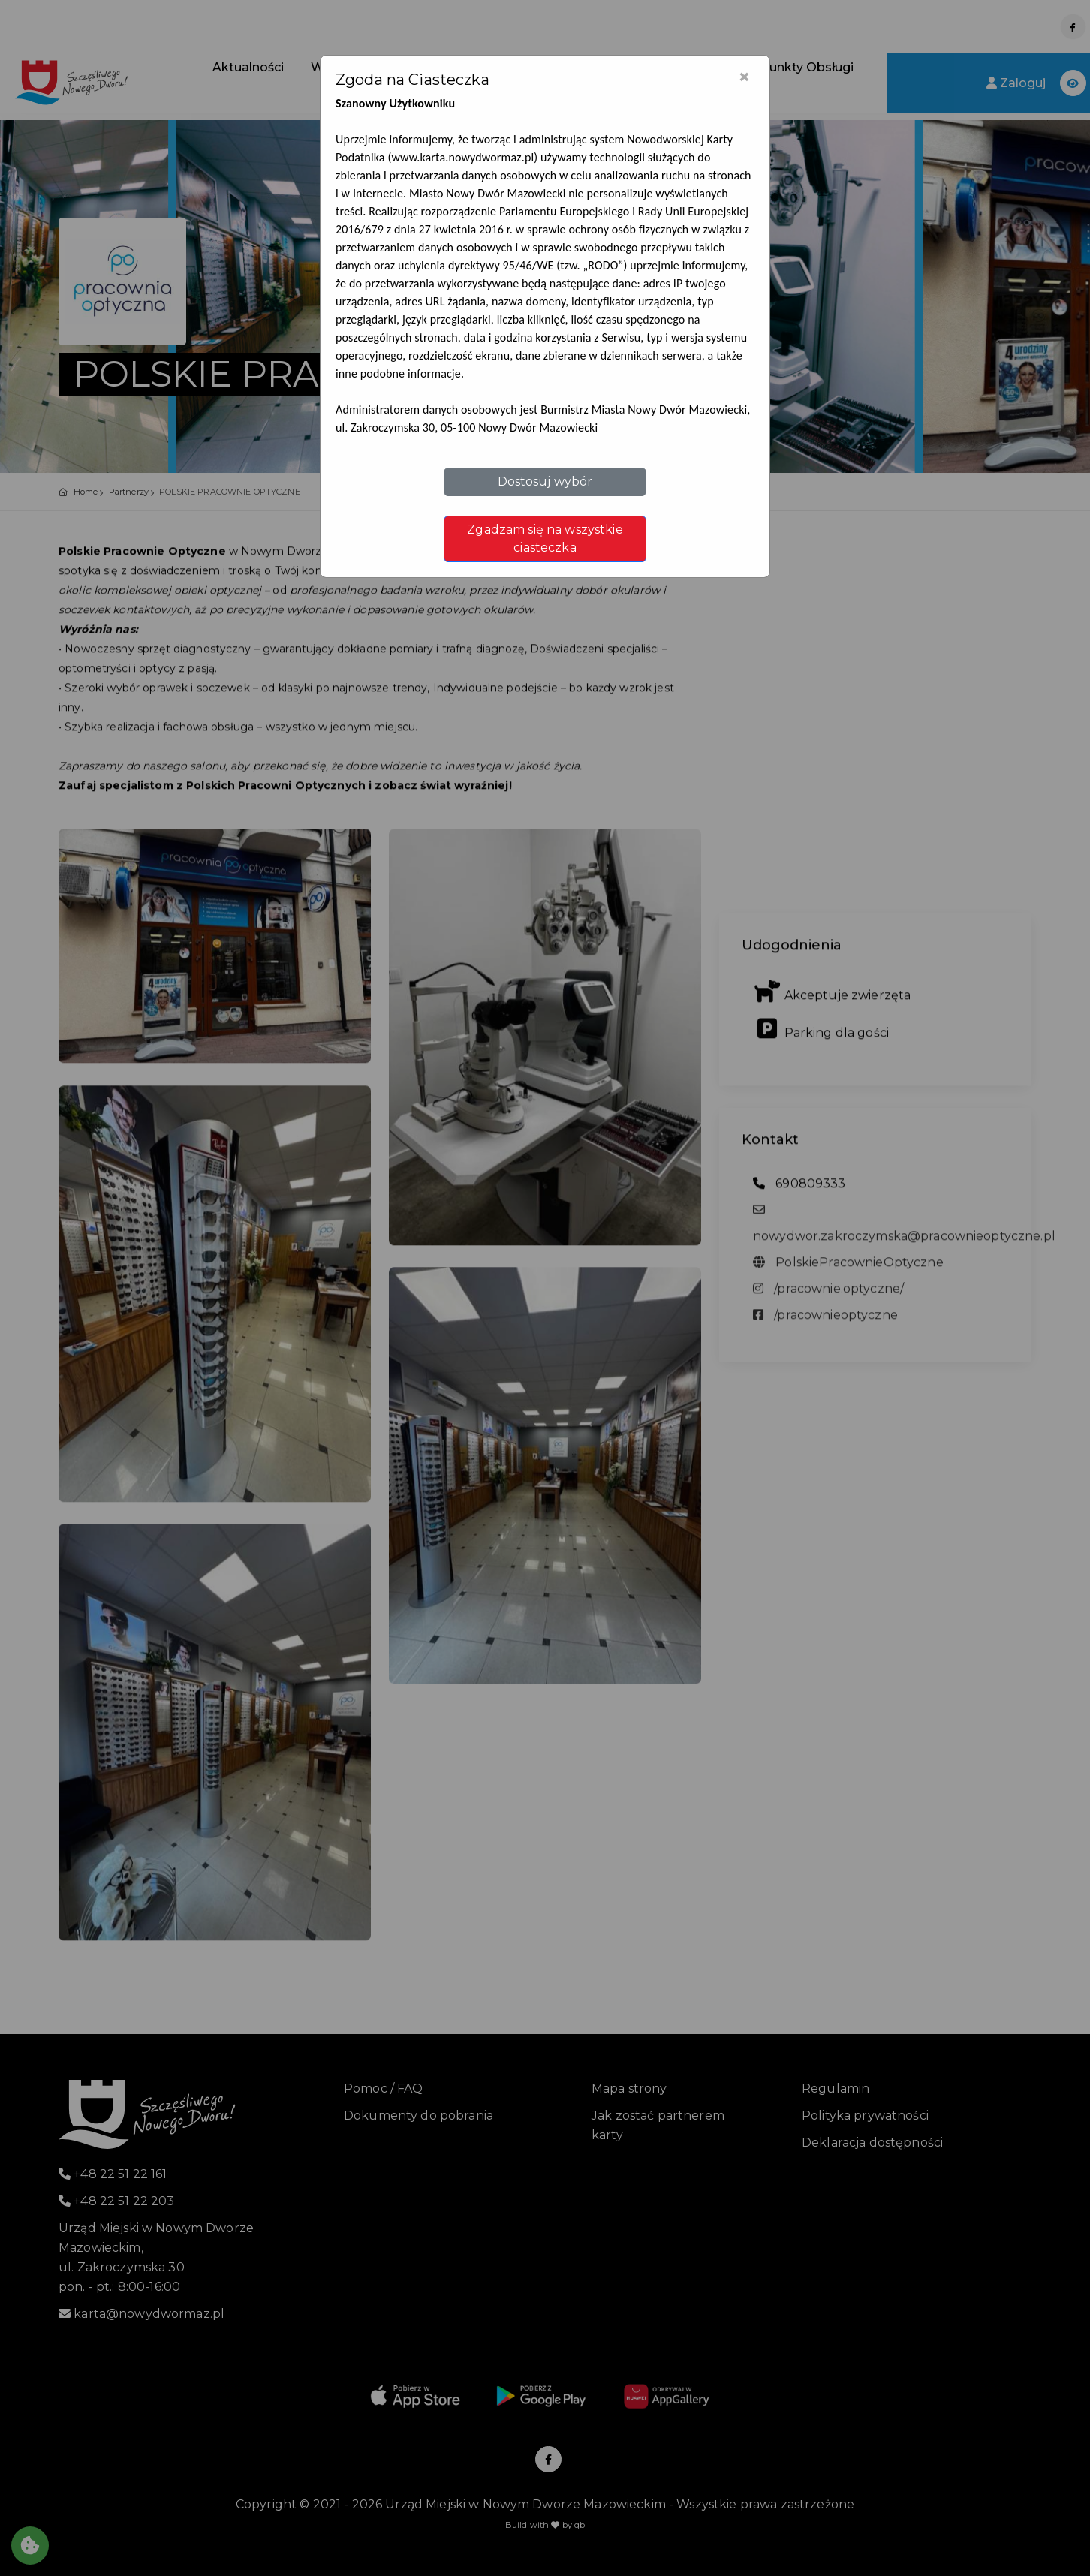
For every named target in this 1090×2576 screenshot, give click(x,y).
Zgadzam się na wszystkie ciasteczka (544, 538)
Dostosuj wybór (545, 481)
